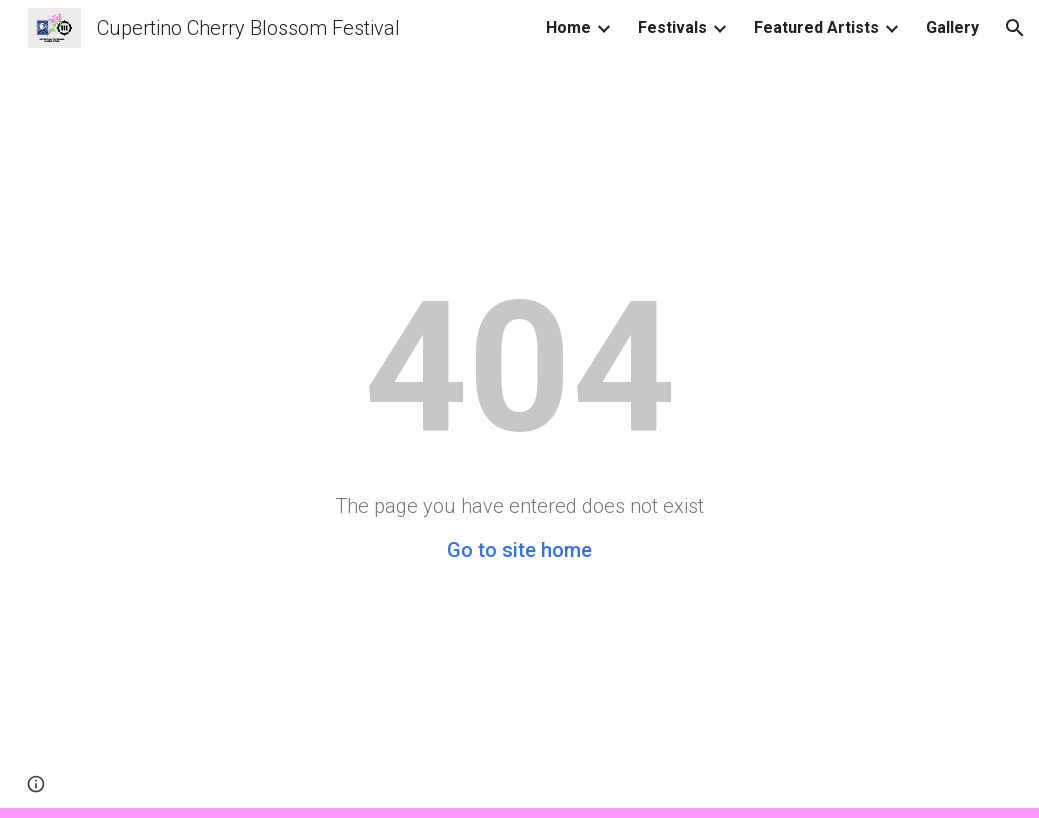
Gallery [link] (952, 27)
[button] (1015, 28)
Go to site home (519, 550)
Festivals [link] (672, 27)
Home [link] (568, 27)
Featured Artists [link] (816, 27)
